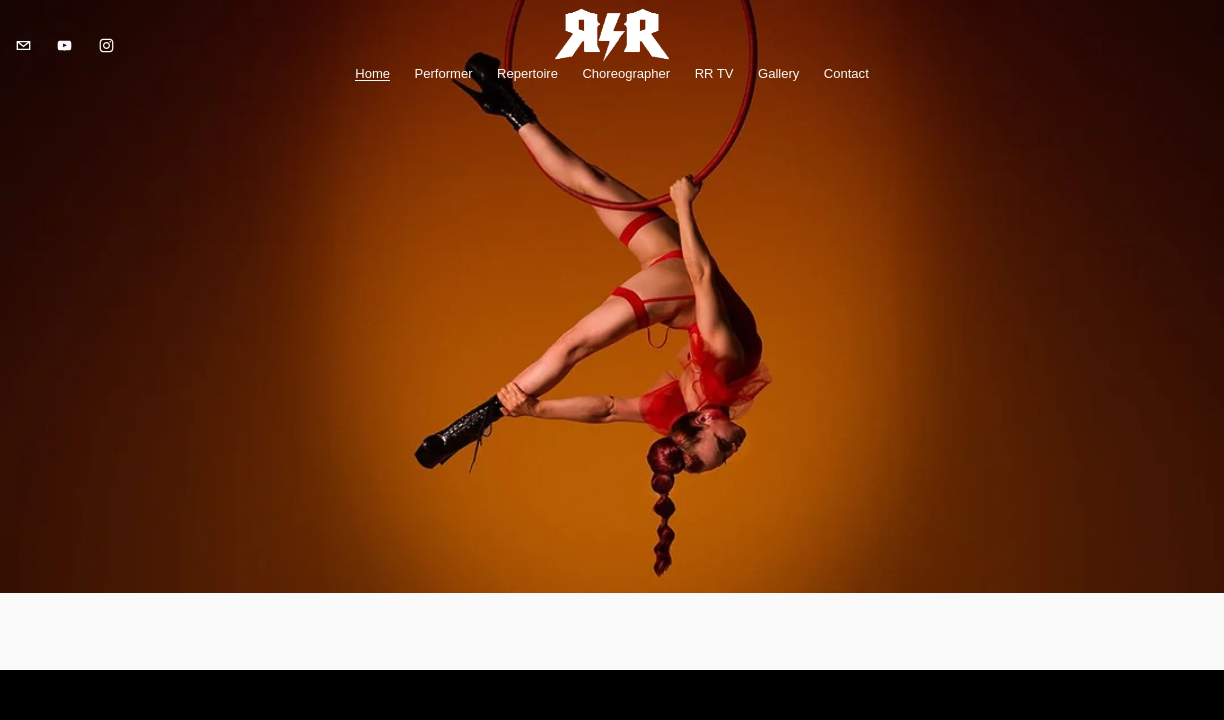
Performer (444, 78)
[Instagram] (115, 51)
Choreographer (626, 78)
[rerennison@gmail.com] (32, 51)
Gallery (778, 78)
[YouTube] (74, 51)
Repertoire (527, 78)
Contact (846, 78)
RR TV (714, 78)
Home (372, 78)
